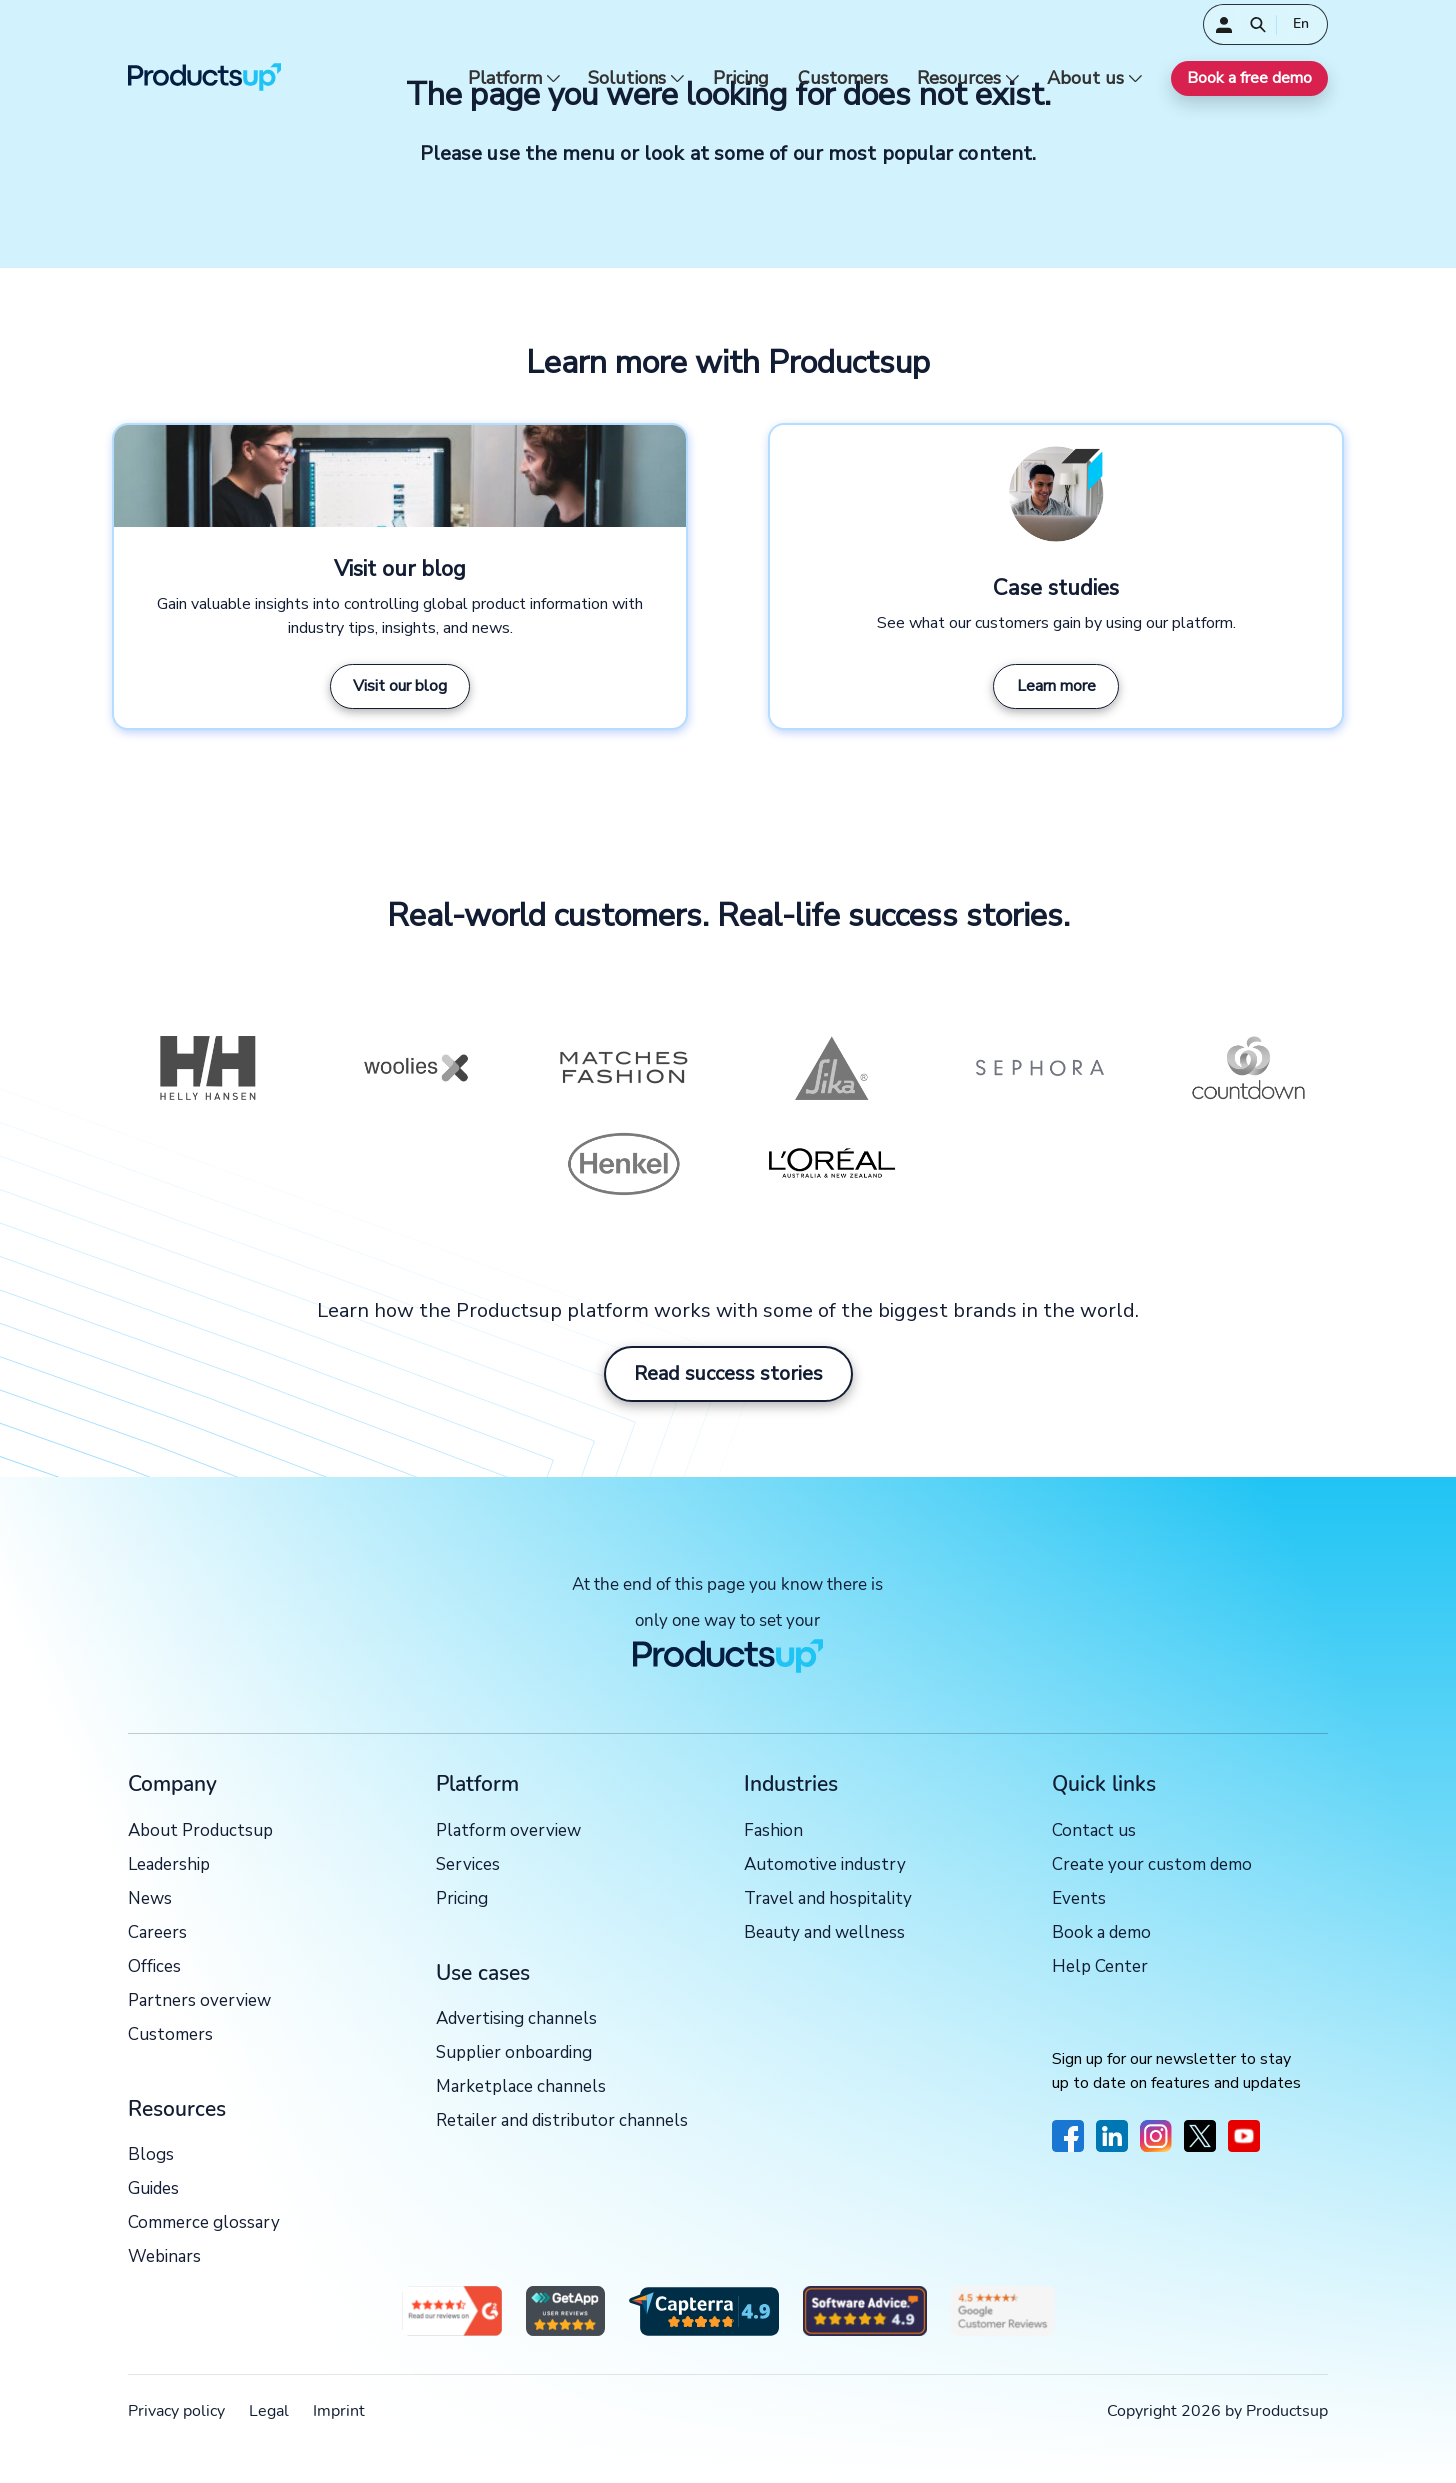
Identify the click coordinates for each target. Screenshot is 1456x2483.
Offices (154, 1967)
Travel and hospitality (828, 1899)
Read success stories (728, 1373)
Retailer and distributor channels (562, 2121)
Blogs (151, 2155)
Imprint (339, 2411)
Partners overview (199, 2001)
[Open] (1258, 25)
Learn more (1056, 686)
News (150, 1899)
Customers (843, 78)
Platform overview (508, 1831)
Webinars (164, 2257)
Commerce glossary (204, 2223)
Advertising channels (516, 2019)
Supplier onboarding (514, 2053)
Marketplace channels (521, 2087)
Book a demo (1101, 1933)
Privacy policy (176, 2411)
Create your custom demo (1152, 1865)
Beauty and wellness (824, 1933)
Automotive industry (825, 1865)
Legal (269, 2411)
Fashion (773, 1831)
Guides (153, 2189)
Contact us (1094, 1831)
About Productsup (200, 1831)
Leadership (169, 1865)
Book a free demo (1249, 78)
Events (1079, 1899)
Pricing (741, 78)
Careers (157, 1933)
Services (468, 1865)
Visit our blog (400, 686)
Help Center (1100, 1967)
